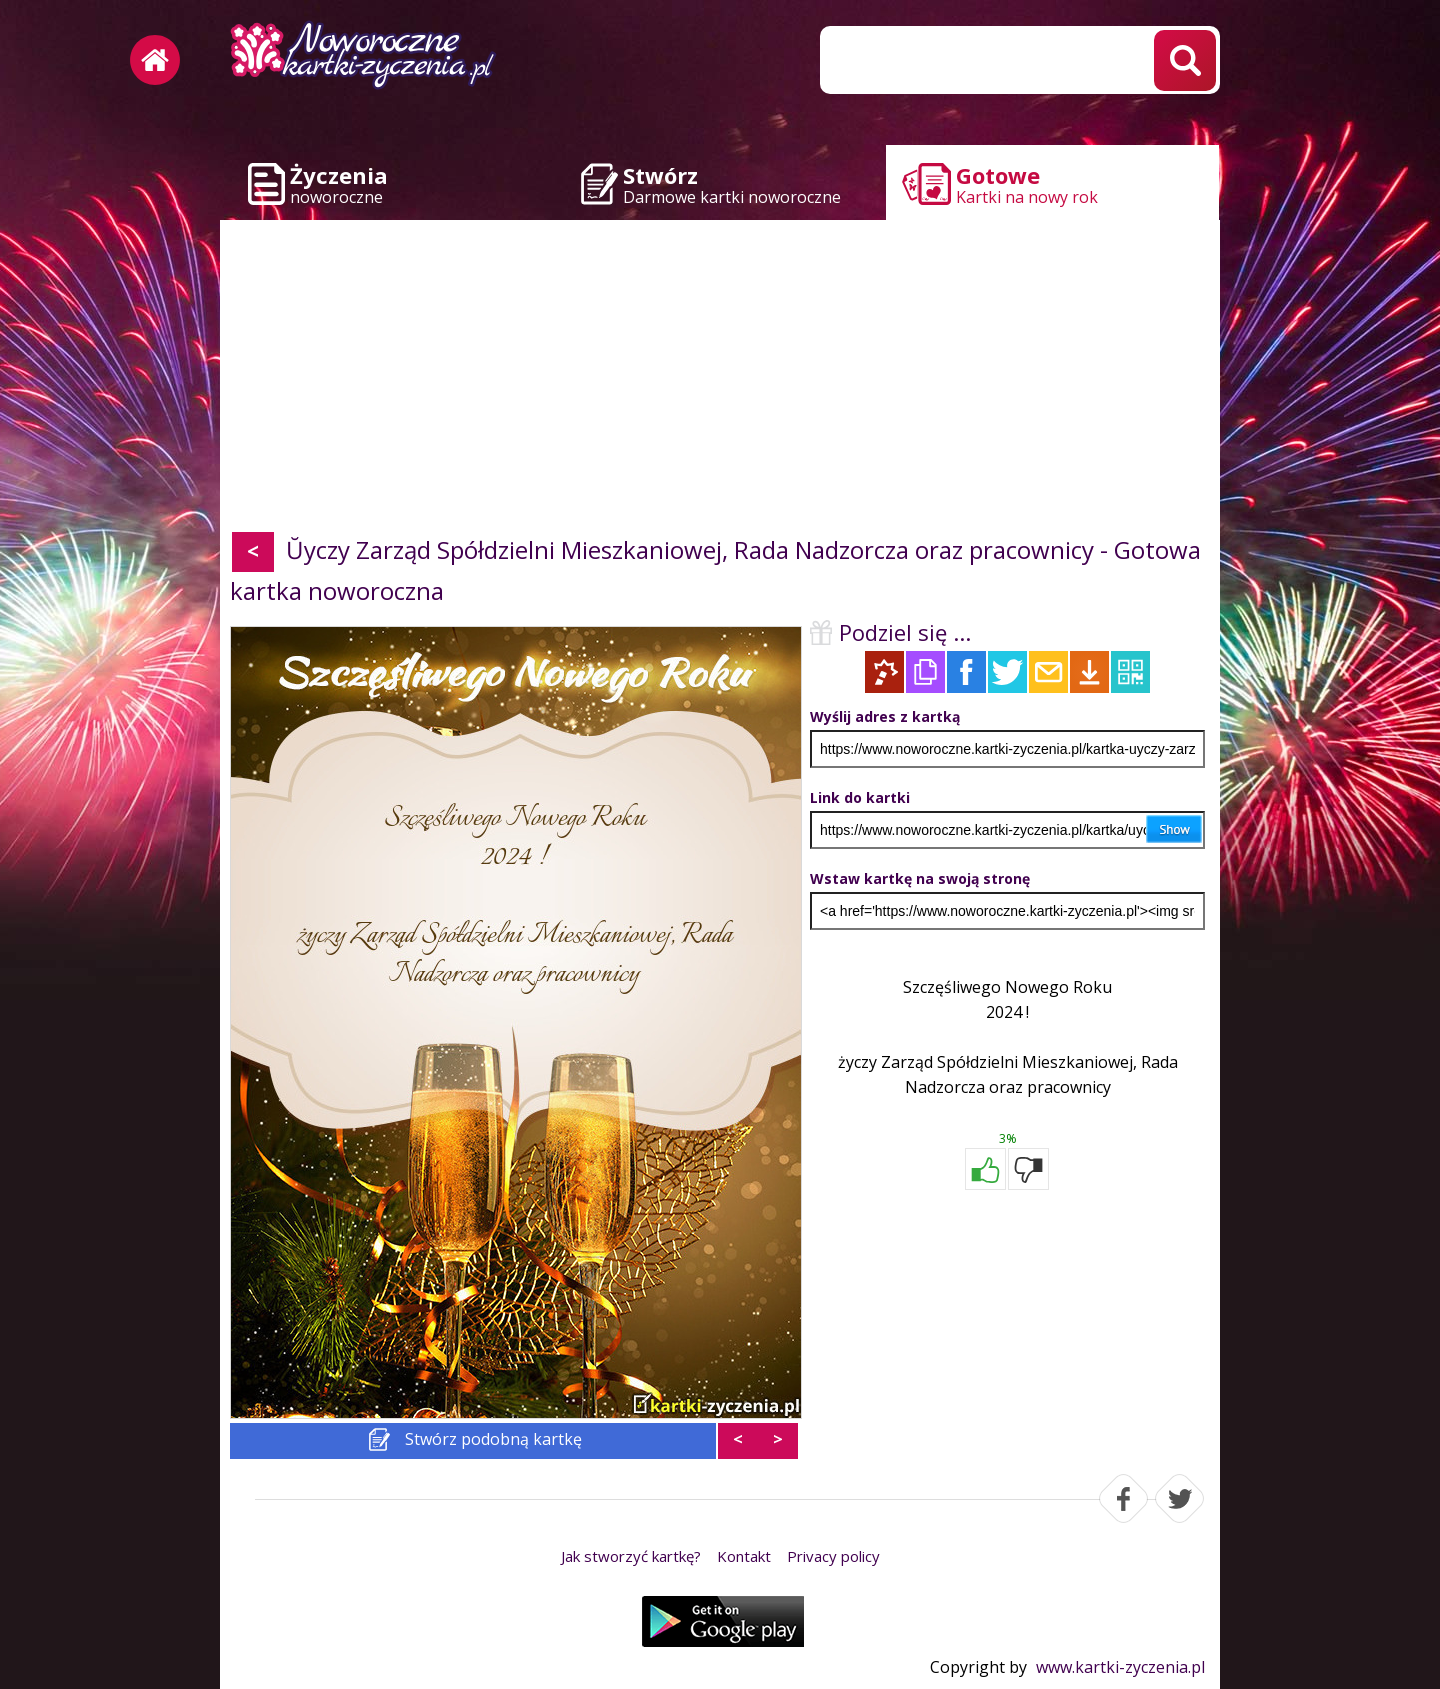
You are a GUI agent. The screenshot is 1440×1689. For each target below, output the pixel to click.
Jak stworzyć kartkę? (631, 1556)
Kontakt (744, 1556)
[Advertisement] (720, 380)
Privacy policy (833, 1556)
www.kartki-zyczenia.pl (1120, 1667)
